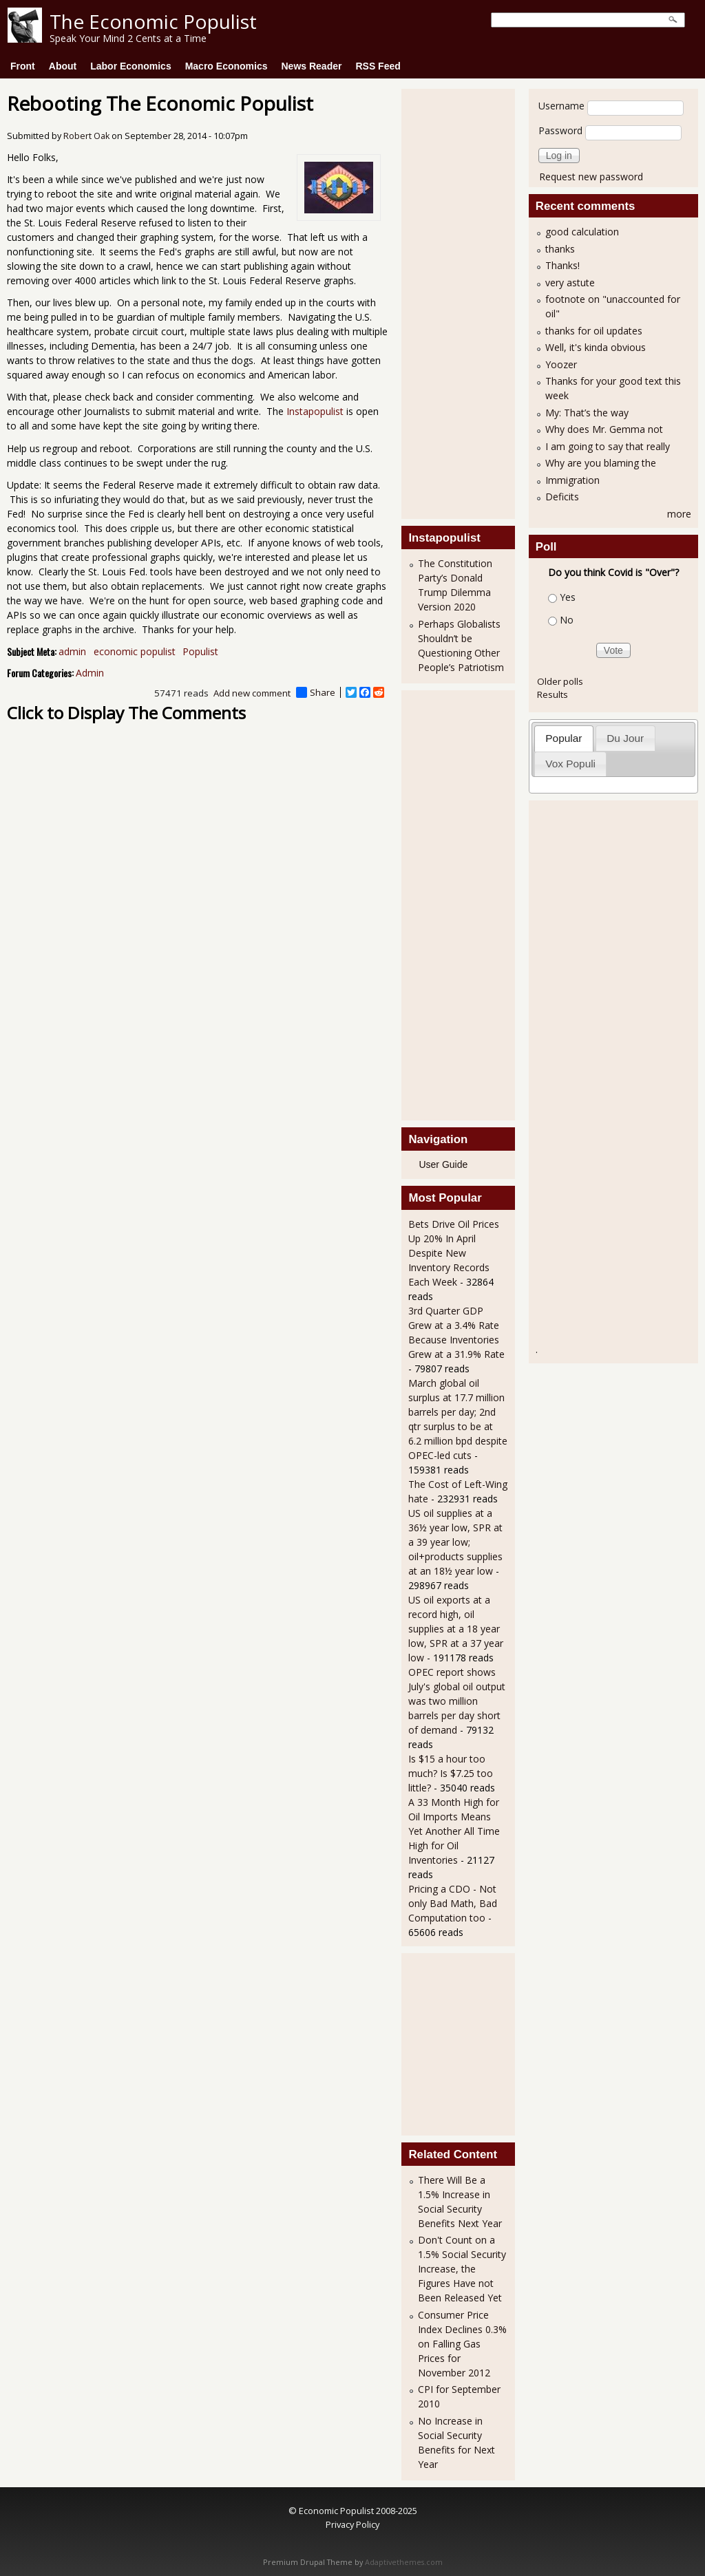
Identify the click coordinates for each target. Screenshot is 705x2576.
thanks (560, 248)
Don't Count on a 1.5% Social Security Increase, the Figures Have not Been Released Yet (462, 2268)
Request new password (591, 176)
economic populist (135, 651)
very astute (570, 282)
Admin (90, 672)
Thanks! (562, 265)
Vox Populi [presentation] (570, 763)
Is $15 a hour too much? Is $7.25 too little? (450, 1773)
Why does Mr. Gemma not (604, 429)
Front (22, 66)
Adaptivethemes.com (404, 2562)
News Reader (312, 66)
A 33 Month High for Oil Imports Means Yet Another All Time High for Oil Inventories (454, 1831)
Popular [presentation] (563, 738)
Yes (568, 597)
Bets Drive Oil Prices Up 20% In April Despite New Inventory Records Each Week (453, 1252)
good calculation (582, 231)
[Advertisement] (463, 302)
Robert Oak (86, 136)
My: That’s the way (587, 412)
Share (315, 692)
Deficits (562, 496)
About (62, 66)
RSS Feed (377, 66)
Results (552, 694)
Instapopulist (315, 411)
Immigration (572, 480)
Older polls (560, 681)
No (567, 619)
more (679, 513)
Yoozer (561, 364)
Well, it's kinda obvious (595, 347)
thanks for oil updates (593, 330)
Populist (200, 651)
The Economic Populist (153, 21)
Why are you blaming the (600, 462)
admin (72, 651)
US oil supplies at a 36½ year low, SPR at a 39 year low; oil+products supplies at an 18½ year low (455, 1542)
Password (560, 130)
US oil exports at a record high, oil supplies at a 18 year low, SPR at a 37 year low (455, 1628)
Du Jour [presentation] (625, 738)
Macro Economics (226, 66)
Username (561, 105)
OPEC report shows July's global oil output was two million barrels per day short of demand (456, 1700)
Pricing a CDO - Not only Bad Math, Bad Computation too (452, 1903)
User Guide (443, 1164)
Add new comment (252, 693)
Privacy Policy (352, 2524)
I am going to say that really (607, 446)
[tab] (563, 738)
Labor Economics (130, 66)
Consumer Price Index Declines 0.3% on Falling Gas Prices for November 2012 (462, 2343)
